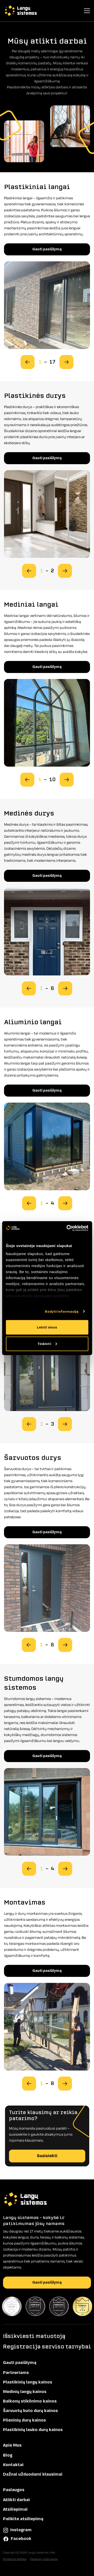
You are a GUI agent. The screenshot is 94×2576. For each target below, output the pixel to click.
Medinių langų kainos (24, 2392)
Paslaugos (13, 2490)
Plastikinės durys (35, 396)
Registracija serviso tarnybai (47, 2346)
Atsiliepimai (15, 2509)
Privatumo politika (14, 2559)
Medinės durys (29, 813)
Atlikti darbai (16, 2500)
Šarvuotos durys (32, 1458)
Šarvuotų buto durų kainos (30, 2411)
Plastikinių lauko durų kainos (33, 2430)
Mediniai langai (31, 604)
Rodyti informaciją (62, 1311)
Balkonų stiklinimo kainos (30, 2401)
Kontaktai (13, 2465)
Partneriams (16, 2373)
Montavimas (24, 1902)
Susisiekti (47, 2156)
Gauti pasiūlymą (47, 249)
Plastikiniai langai (37, 187)
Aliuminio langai (33, 1022)
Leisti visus (47, 1327)
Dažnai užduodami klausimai (32, 2474)
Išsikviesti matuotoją (34, 2336)
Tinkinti (47, 1343)
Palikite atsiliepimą (23, 2519)
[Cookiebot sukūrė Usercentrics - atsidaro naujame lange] (67, 1228)
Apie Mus (12, 2445)
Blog (7, 2455)
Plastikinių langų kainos (27, 2382)
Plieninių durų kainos (24, 2420)
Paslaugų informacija (44, 2559)
